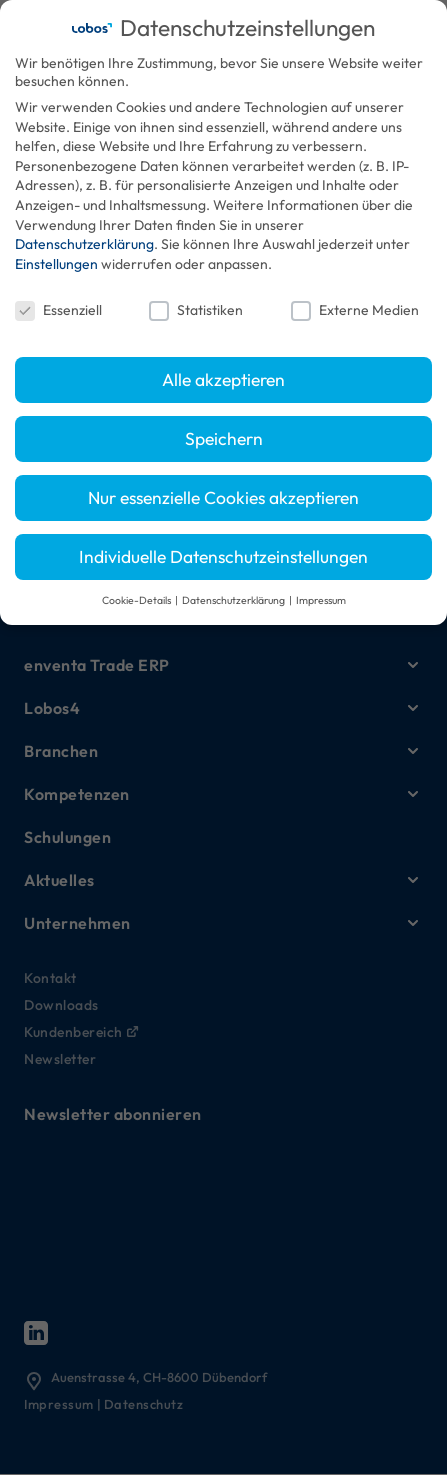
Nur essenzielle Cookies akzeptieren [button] (223, 497)
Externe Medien (355, 310)
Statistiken (196, 310)
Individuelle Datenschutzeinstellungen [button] (223, 556)
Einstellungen (56, 264)
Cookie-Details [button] (137, 600)
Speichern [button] (224, 438)
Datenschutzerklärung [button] (234, 600)
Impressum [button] (321, 600)
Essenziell (58, 310)
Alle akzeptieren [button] (223, 379)
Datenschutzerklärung (84, 244)
